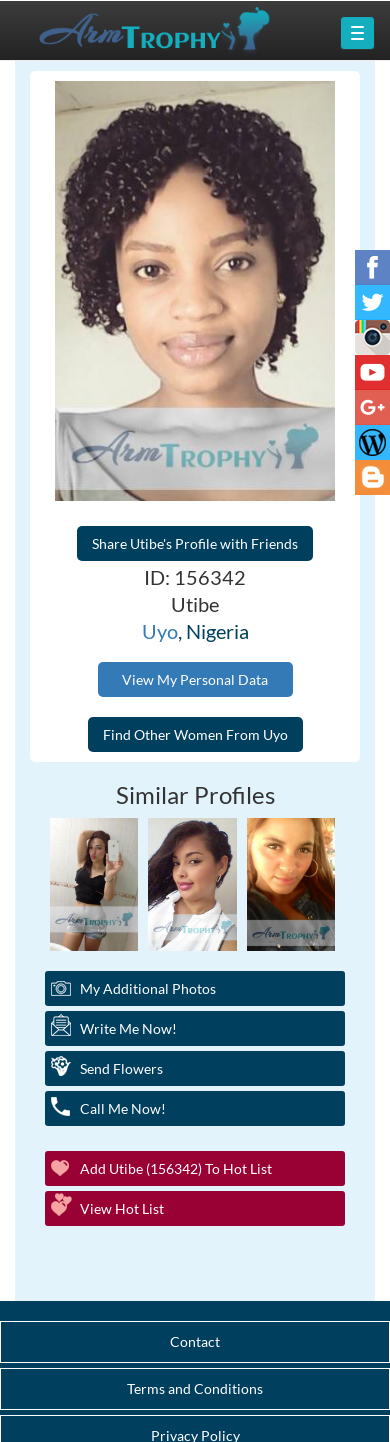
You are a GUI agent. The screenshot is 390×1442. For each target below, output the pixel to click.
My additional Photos (148, 988)
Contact (195, 1341)
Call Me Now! (123, 1108)
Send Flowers (121, 1068)
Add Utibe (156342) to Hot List (176, 1168)
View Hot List (122, 1208)
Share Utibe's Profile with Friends (195, 543)
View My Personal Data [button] (195, 679)
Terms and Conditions (195, 1388)
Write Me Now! (128, 1028)
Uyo (160, 631)
